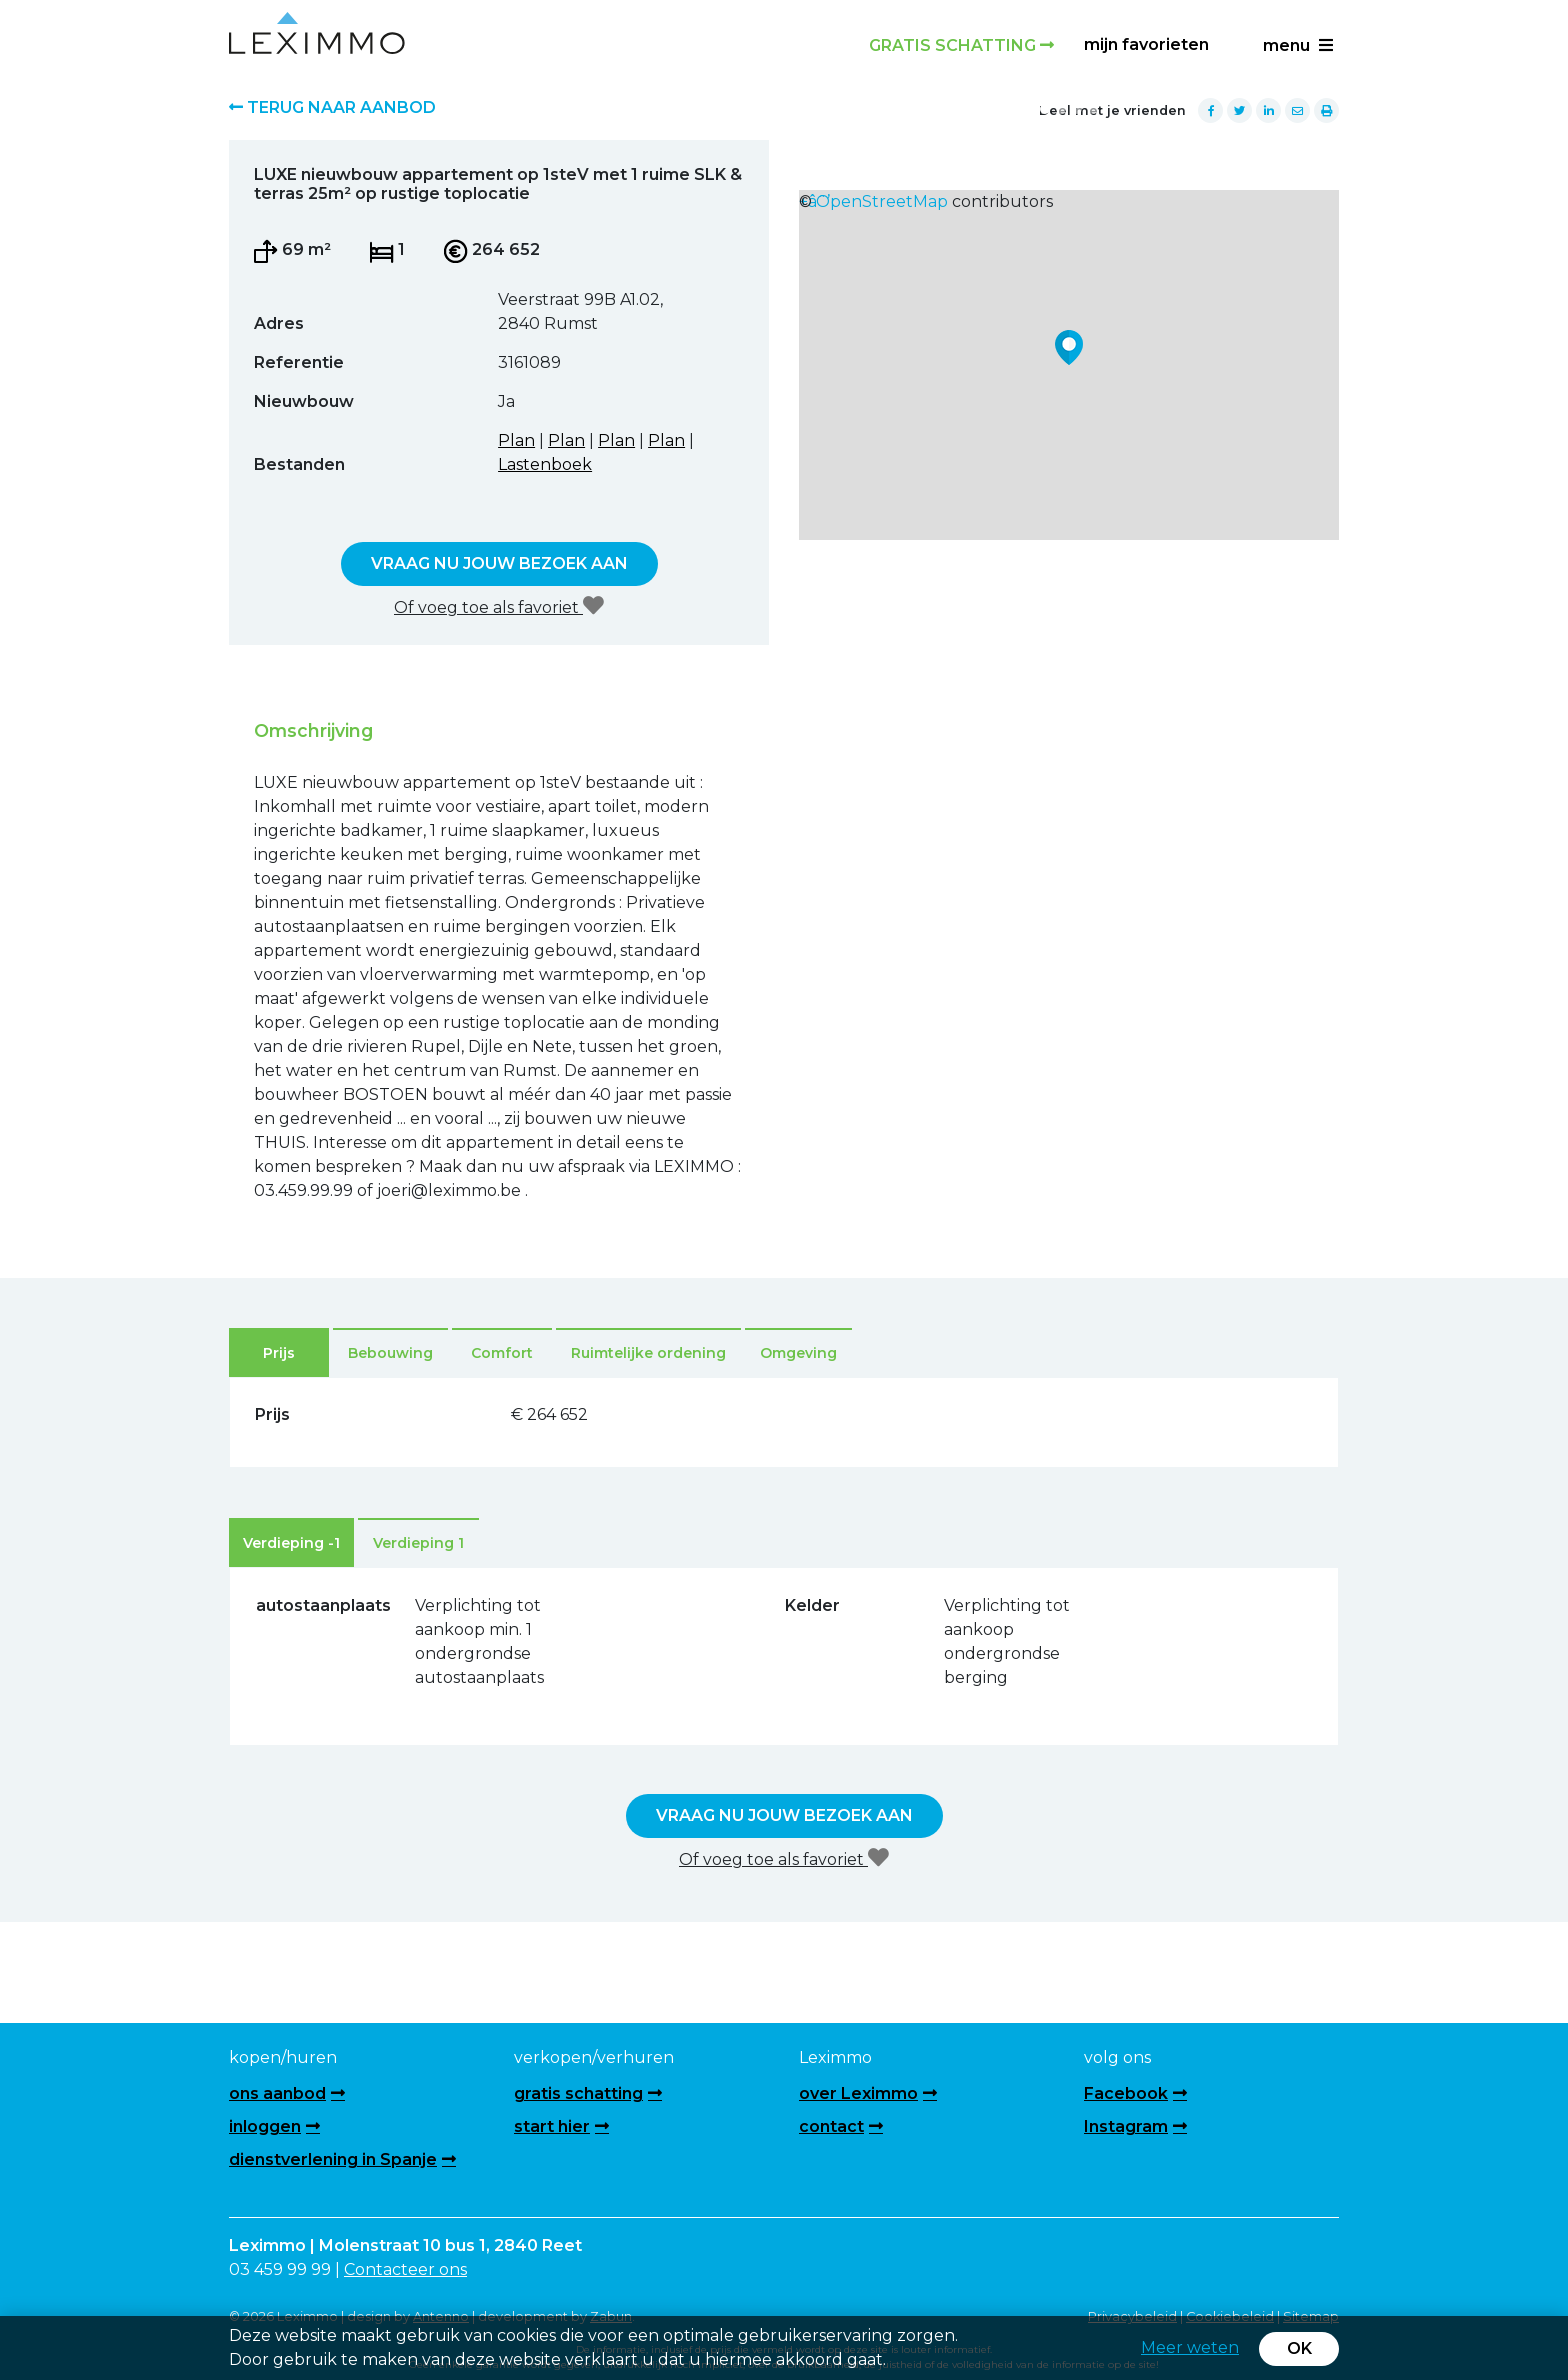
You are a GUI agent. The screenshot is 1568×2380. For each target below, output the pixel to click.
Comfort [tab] (502, 1353)
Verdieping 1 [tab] (418, 1543)
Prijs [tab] (279, 1353)
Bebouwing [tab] (390, 1353)
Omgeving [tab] (798, 1353)
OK (1299, 2348)
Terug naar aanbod (332, 107)
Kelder (812, 1605)
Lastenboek (545, 464)
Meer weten (1190, 2347)
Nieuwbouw (304, 401)
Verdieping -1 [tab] (291, 1543)
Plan (516, 440)
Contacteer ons (405, 2269)
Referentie (299, 362)
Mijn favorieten (1146, 44)
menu (1298, 45)
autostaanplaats (294, 1605)
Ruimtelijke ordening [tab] (648, 1353)
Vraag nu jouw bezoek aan (499, 563)
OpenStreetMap (882, 201)
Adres (279, 323)
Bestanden (299, 464)
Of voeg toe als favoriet (499, 606)
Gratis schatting (961, 45)
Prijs (272, 1414)
